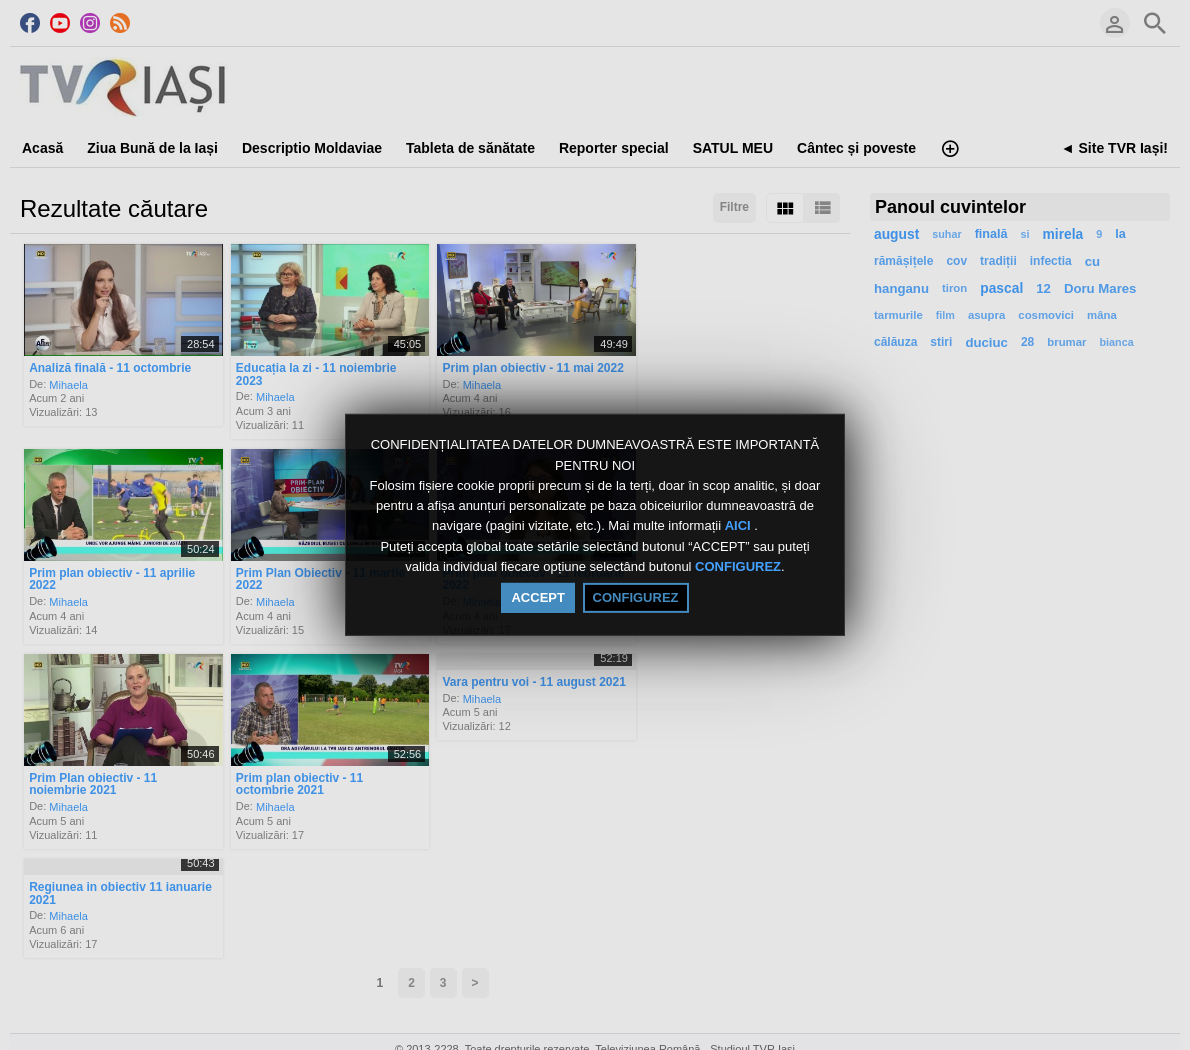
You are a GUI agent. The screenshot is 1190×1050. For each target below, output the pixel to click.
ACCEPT (537, 597)
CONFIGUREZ (738, 566)
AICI (740, 526)
